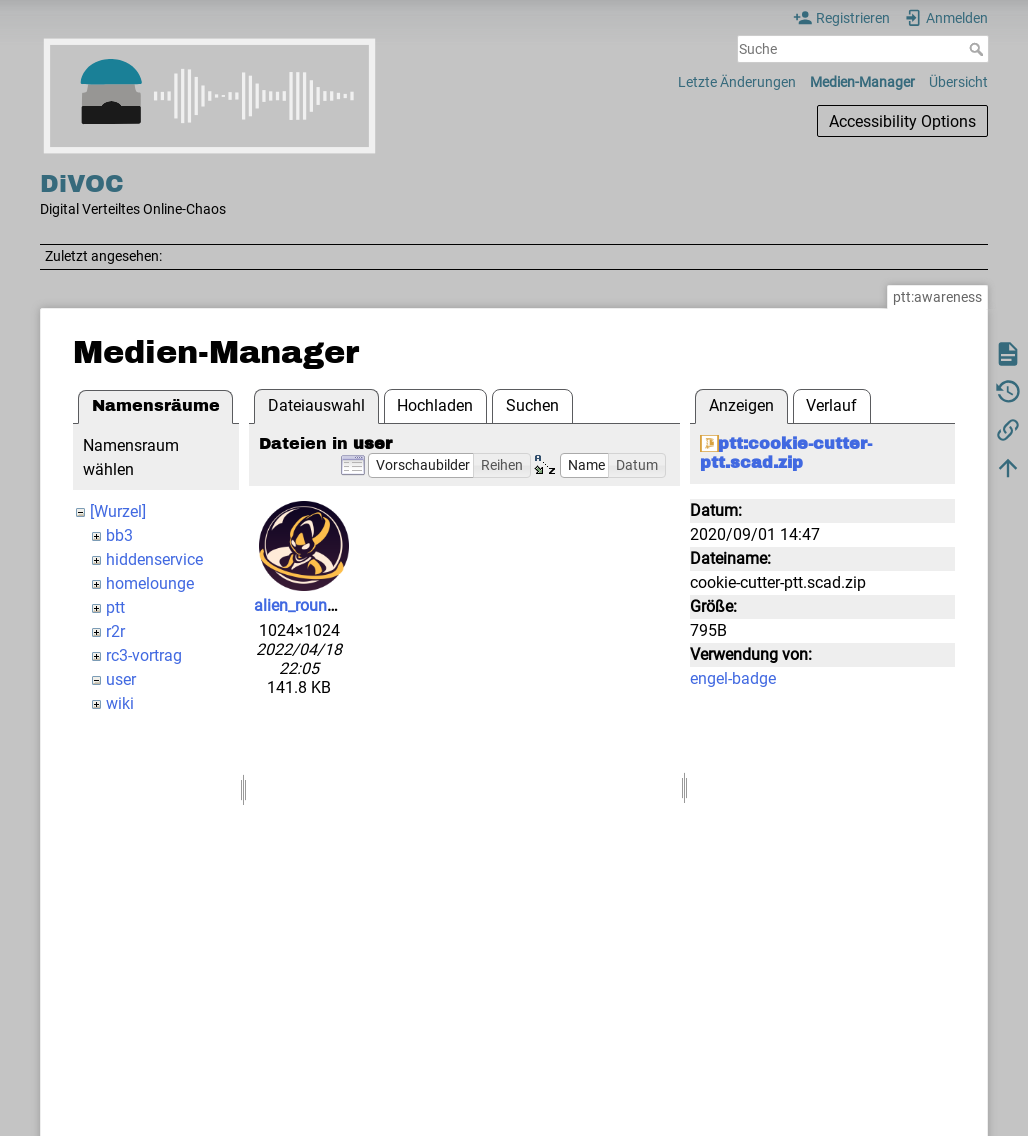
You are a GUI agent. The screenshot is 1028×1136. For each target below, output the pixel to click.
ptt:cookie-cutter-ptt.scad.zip (786, 453)
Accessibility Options (902, 121)
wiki (120, 703)
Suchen (532, 405)
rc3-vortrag (144, 655)
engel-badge (733, 678)
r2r (115, 631)
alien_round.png (310, 605)
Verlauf (831, 405)
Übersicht (958, 82)
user (121, 679)
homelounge (150, 583)
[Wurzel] (118, 511)
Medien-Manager (862, 82)
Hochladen (435, 405)
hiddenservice (154, 559)
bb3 (119, 535)
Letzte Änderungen (737, 82)
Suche (978, 49)
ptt (115, 607)
